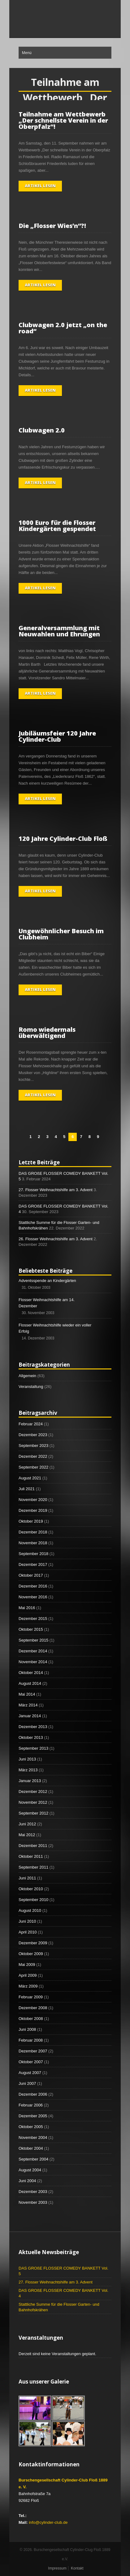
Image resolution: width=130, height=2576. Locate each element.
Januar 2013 (30, 1780)
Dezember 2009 (33, 1943)
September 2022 (33, 1467)
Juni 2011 (27, 1878)
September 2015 (33, 1640)
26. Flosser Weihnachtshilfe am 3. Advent (56, 1239)
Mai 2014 (27, 1694)
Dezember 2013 (33, 1726)
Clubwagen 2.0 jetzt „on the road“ (63, 328)
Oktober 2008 (31, 2018)
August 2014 (30, 1683)
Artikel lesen (40, 185)
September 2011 (33, 1867)
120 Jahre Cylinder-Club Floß (63, 838)
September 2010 (33, 1899)
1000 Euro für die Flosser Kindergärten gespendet (57, 525)
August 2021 (30, 1478)
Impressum (57, 2568)
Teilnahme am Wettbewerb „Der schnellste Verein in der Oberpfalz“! (63, 120)
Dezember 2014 (33, 1651)
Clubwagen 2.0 (42, 430)
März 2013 (28, 1770)
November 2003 (33, 2202)
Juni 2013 (27, 1759)
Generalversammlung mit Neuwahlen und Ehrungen (59, 631)
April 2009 (28, 1975)
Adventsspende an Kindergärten (47, 1280)
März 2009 (28, 1986)
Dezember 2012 (33, 1791)
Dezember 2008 (33, 2007)
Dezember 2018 (33, 1532)
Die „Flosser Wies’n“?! (52, 225)
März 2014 (28, 1705)
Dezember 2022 (33, 1456)
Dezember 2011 (33, 1845)
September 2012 (33, 1813)
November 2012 (33, 1802)
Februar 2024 (31, 1424)
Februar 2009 (31, 1997)
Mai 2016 (27, 1607)
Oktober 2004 (31, 2148)
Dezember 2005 (33, 2116)
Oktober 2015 (31, 1629)
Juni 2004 (27, 2180)
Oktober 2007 (31, 2062)
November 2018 (33, 1543)
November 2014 (33, 1661)
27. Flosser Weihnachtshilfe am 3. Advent (56, 1189)
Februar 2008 (31, 2040)
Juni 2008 (27, 2029)
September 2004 (33, 2159)
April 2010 (28, 1932)
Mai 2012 (27, 1834)
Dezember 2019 (33, 1510)
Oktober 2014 (31, 1672)
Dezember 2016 (33, 1586)
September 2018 (33, 1553)
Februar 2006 (31, 2105)
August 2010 (30, 1910)
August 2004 (30, 2170)
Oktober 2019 (31, 1521)
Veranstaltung (31, 1386)
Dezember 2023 (33, 1434)
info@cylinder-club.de (48, 2522)
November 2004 (33, 2137)
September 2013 (33, 1748)
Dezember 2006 (33, 2094)
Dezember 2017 (33, 1564)
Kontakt (77, 2568)
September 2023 (33, 1445)
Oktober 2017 (31, 1575)
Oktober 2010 (31, 1889)
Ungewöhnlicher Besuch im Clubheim (61, 934)
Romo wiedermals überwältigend (47, 1032)
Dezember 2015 (33, 1618)
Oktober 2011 (31, 1856)
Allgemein (27, 1375)
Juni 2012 (27, 1824)
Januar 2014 (30, 1716)
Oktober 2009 (31, 1953)
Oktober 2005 (31, 2126)
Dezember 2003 (33, 2191)
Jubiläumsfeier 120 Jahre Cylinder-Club (57, 736)
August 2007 (30, 2072)
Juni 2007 (27, 2083)
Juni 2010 (27, 1921)
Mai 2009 (27, 1964)
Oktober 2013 (31, 1737)
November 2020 (33, 1499)
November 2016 (33, 1597)
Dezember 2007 (33, 2051)
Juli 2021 (27, 1488)
